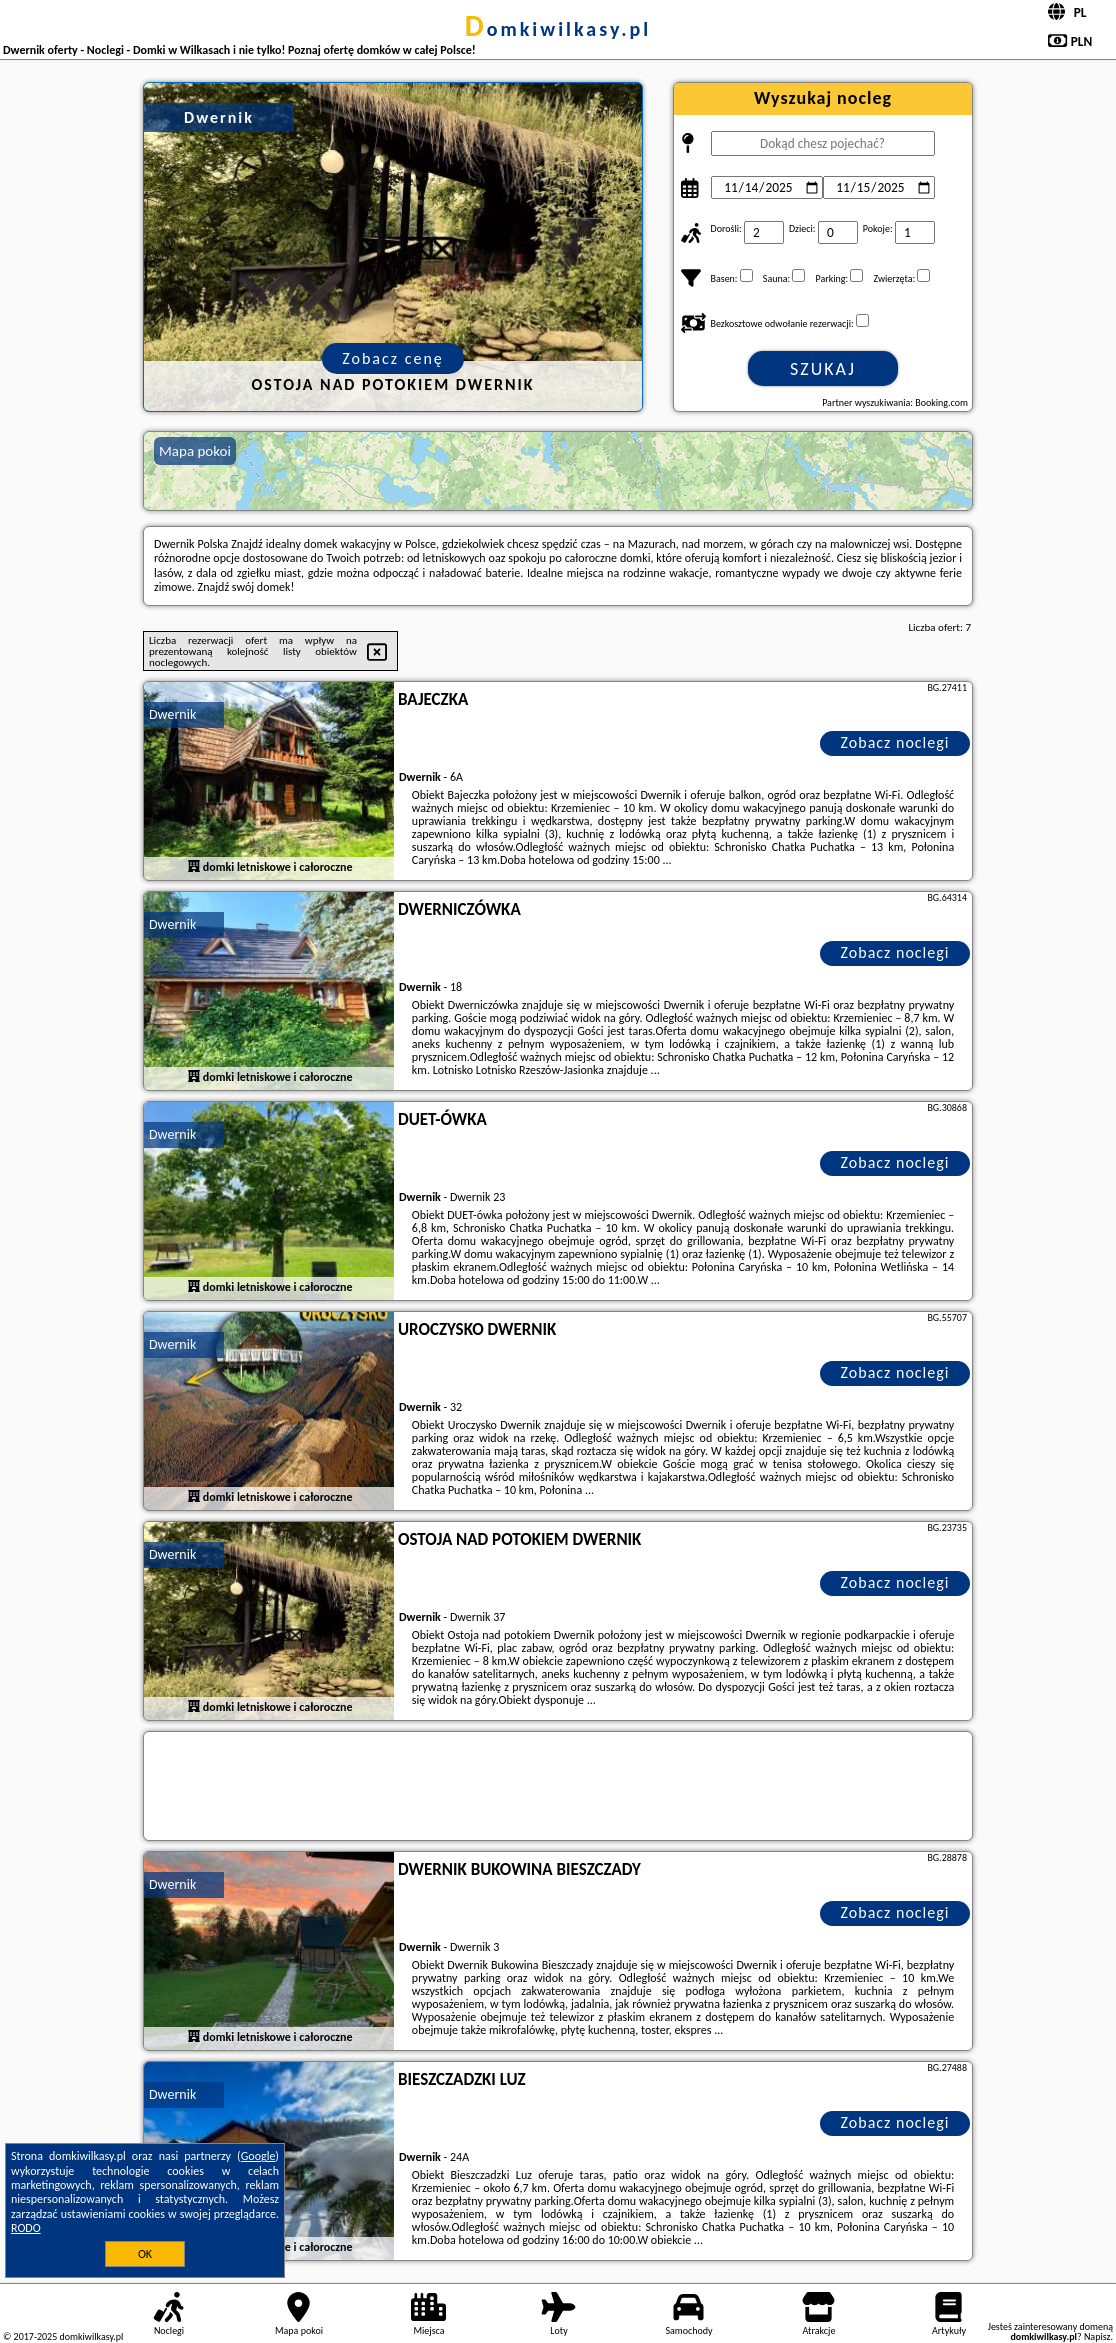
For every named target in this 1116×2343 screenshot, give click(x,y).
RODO (26, 2228)
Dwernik (172, 714)
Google (258, 2156)
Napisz (1097, 2336)
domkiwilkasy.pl (558, 29)
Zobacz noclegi (895, 742)
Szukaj (823, 369)
